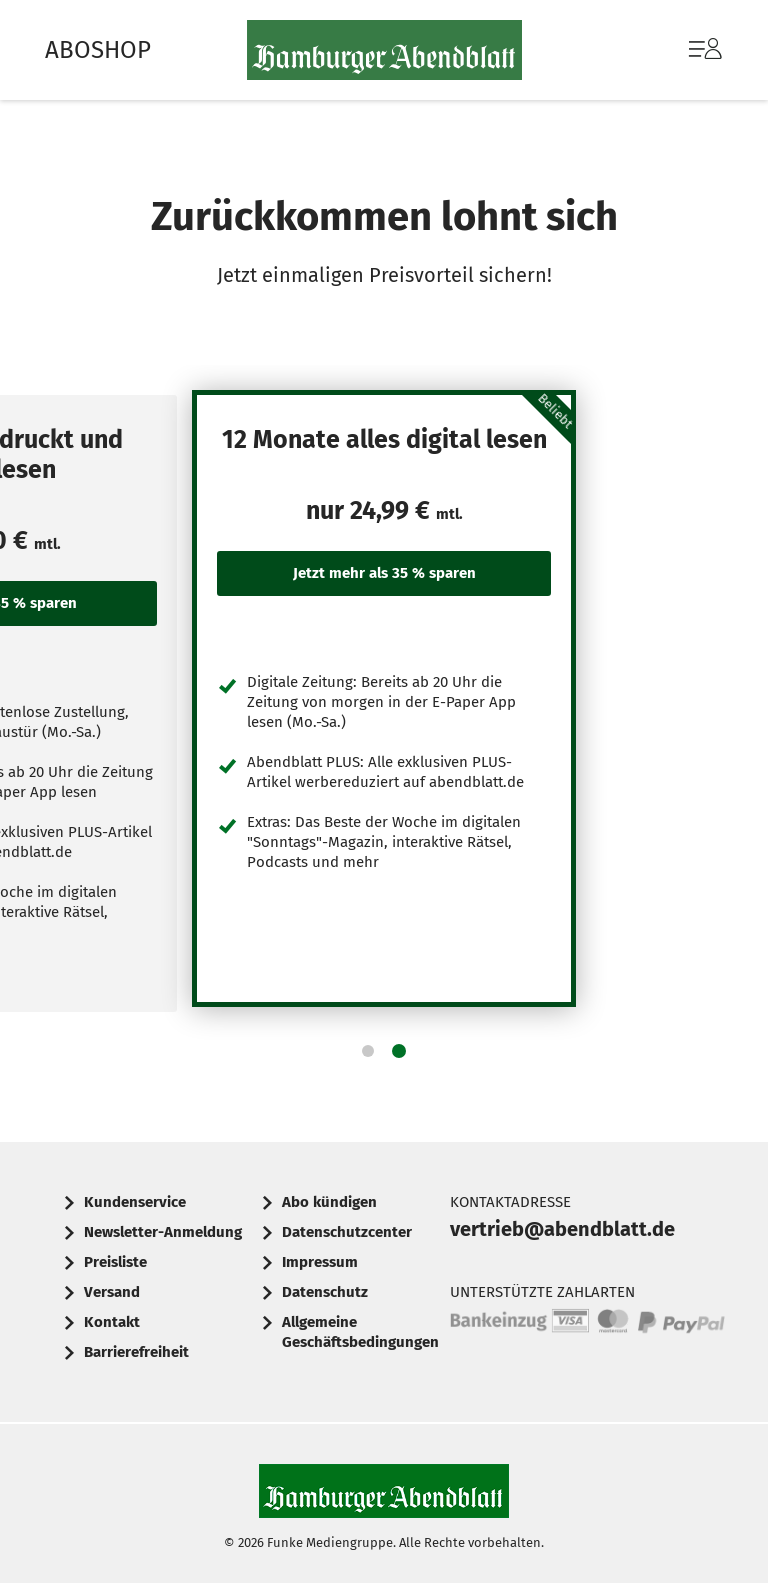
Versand (112, 1292)
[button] (368, 1051)
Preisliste (115, 1262)
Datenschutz (325, 1292)
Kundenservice (135, 1202)
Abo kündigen (329, 1202)
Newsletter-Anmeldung (163, 1232)
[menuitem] (685, 50)
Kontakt (112, 1322)
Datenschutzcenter (347, 1232)
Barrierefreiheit (136, 1352)
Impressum (320, 1262)
